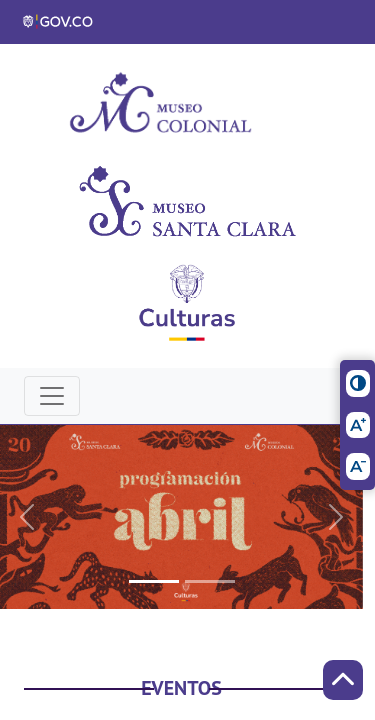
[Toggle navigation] (52, 396)
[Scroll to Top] (343, 680)
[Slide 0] (154, 581)
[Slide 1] (210, 581)
